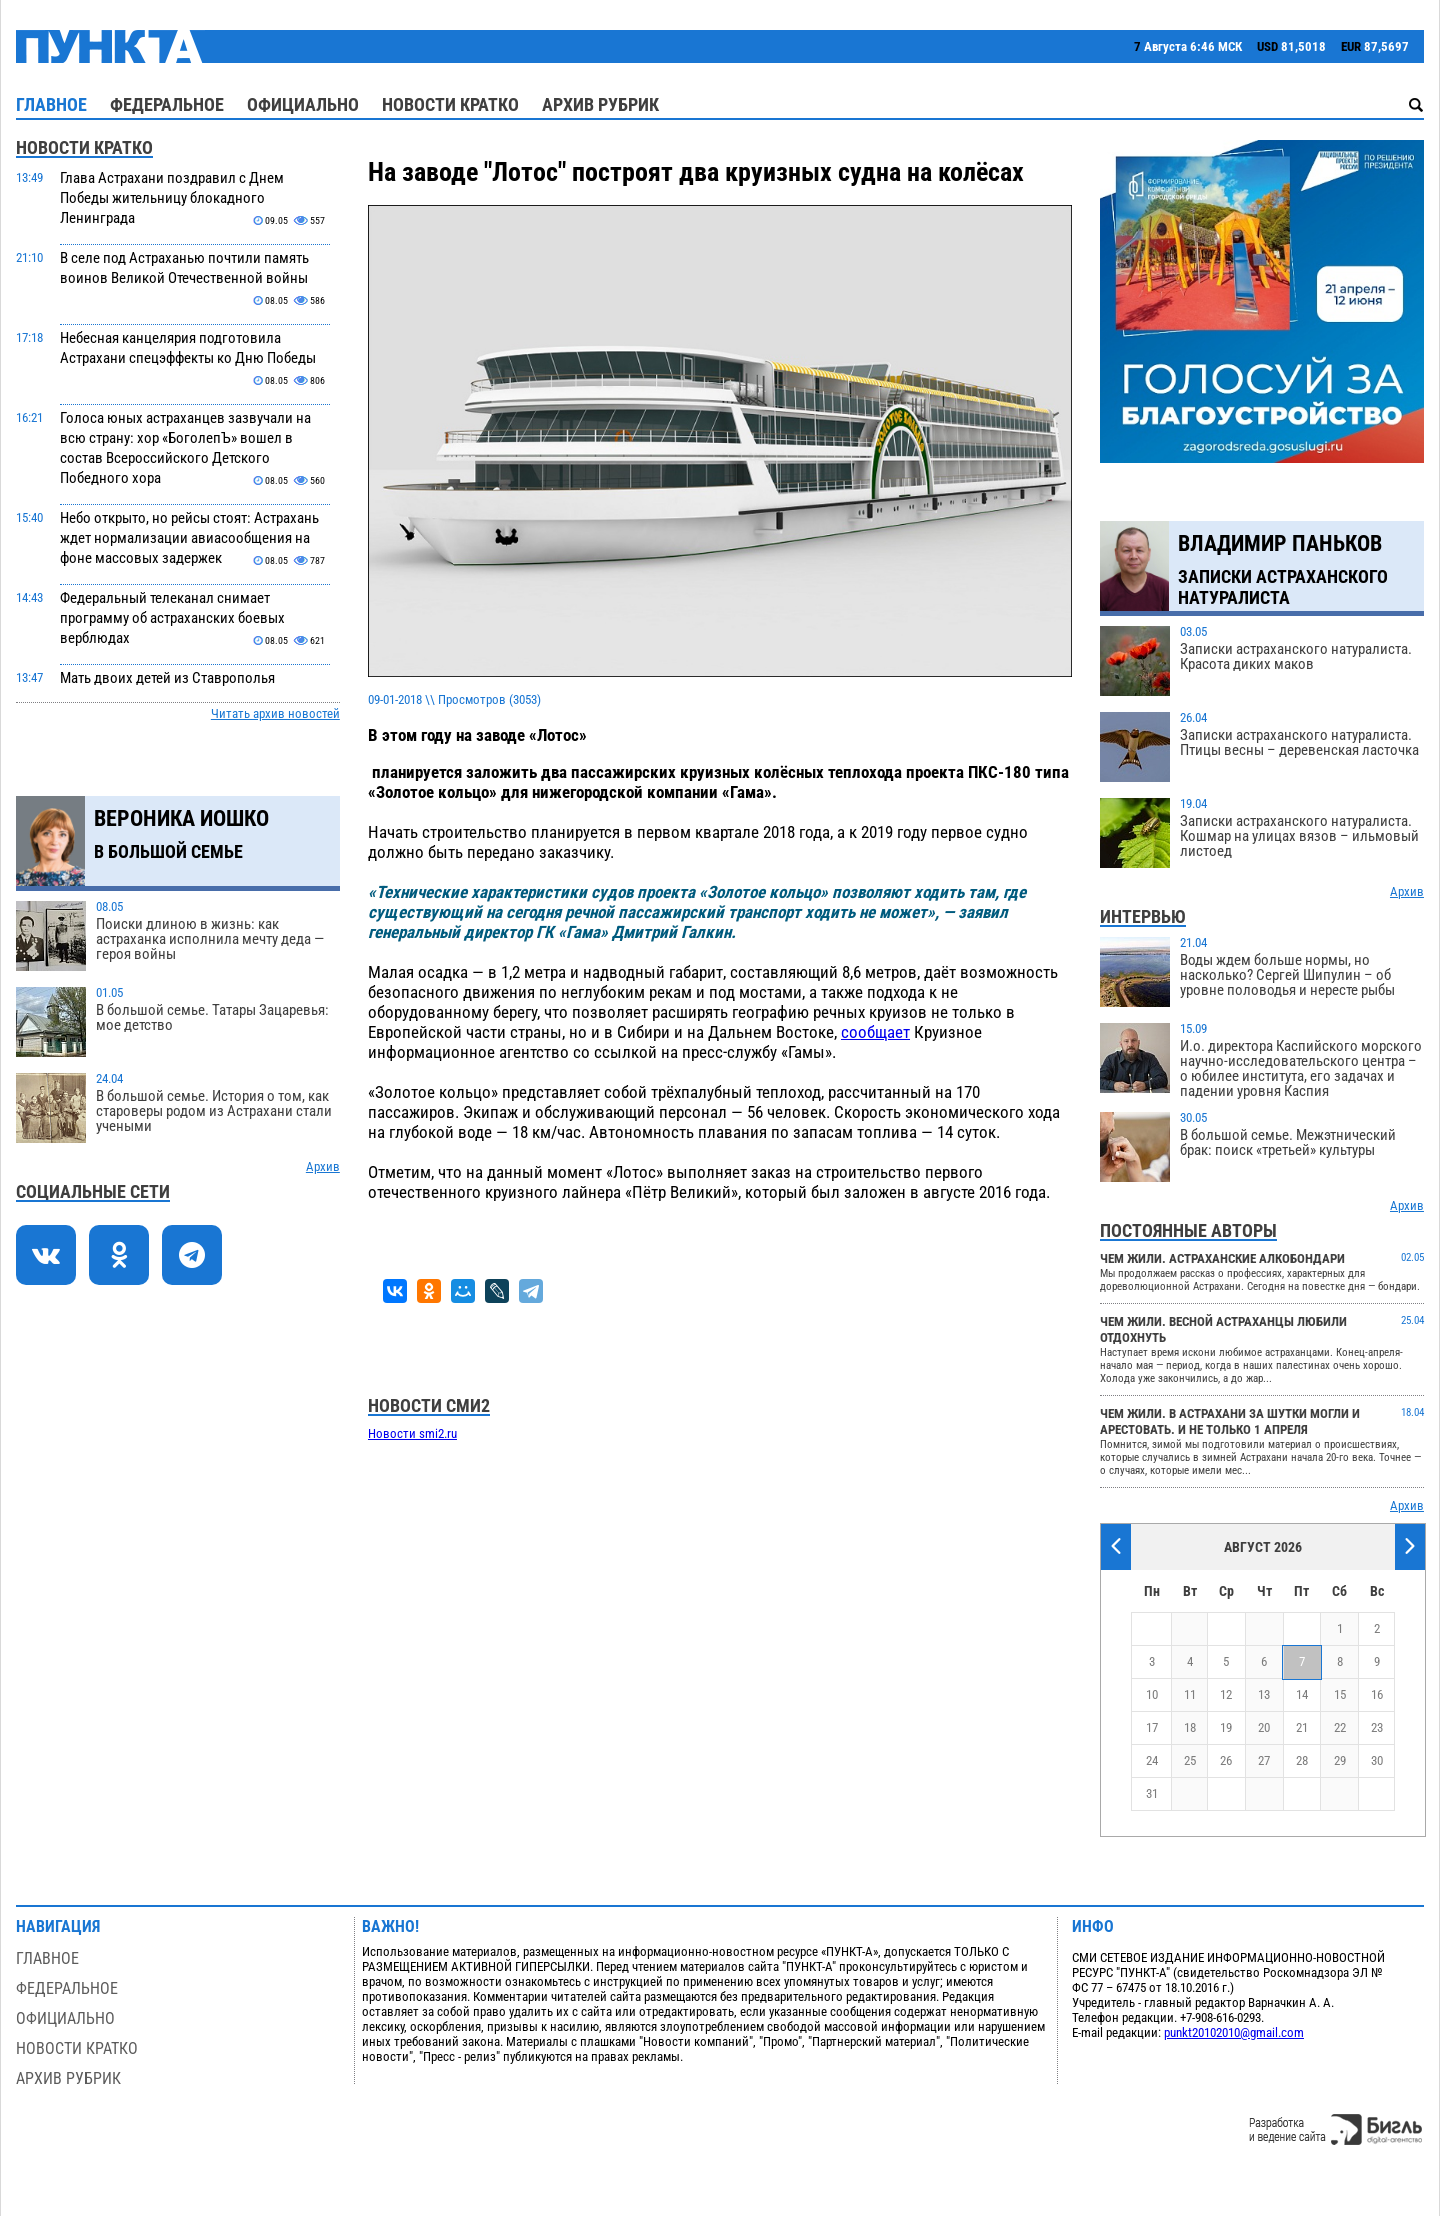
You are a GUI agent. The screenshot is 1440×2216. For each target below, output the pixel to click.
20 (1264, 1727)
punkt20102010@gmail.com (1234, 2032)
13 (1264, 1694)
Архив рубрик (600, 104)
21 (1302, 1727)
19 (1226, 1727)
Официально (303, 104)
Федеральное (167, 104)
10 (1152, 1694)
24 (1152, 1760)
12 (1226, 1694)
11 (1190, 1694)
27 (1264, 1760)
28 (1302, 1760)
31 (1152, 1793)
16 (1377, 1694)
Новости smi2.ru (412, 1433)
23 (1377, 1727)
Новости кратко (450, 104)
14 (1302, 1694)
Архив (323, 1166)
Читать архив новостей (275, 713)
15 (1340, 1694)
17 (1152, 1727)
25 (1190, 1760)
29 (1340, 1760)
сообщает (875, 1032)
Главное (51, 104)
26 (1226, 1760)
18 (1190, 1727)
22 (1340, 1727)
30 (1377, 1760)
